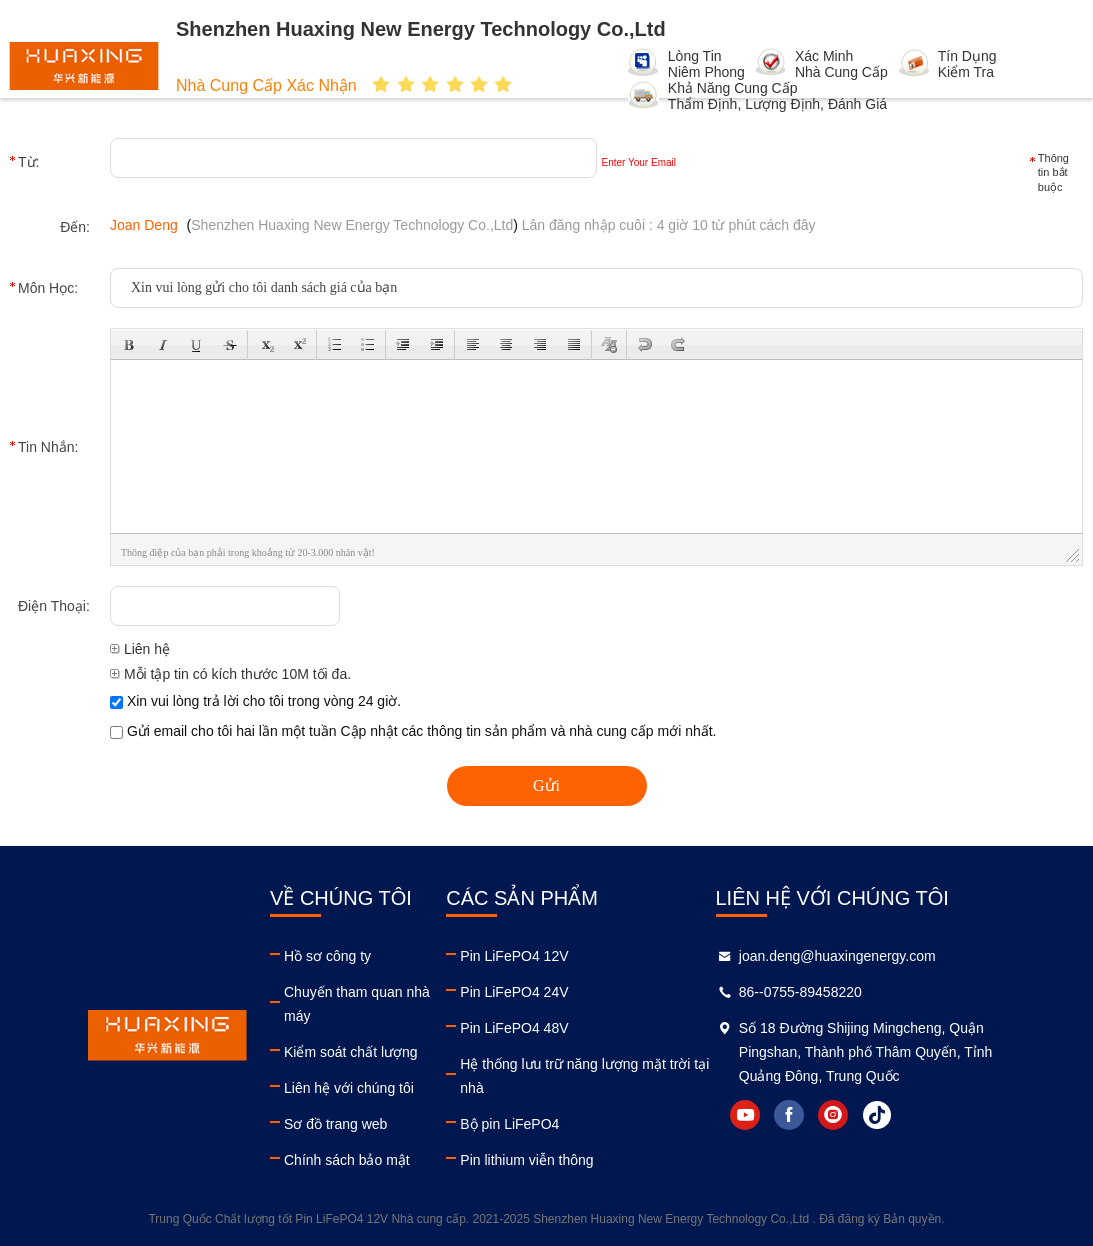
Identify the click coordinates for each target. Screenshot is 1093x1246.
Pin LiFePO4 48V (514, 1028)
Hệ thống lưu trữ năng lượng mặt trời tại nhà (584, 1076)
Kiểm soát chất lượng (351, 1052)
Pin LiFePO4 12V (514, 956)
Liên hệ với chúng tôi (349, 1088)
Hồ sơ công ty (327, 956)
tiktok (877, 1115)
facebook (789, 1115)
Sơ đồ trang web (335, 1124)
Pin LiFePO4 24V (514, 992)
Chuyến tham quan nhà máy (357, 1004)
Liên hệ (140, 649)
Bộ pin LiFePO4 (509, 1124)
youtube (745, 1115)
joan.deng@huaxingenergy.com (837, 956)
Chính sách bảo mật (347, 1160)
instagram (833, 1115)
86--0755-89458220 (800, 992)
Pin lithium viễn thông (526, 1160)
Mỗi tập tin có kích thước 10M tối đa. (230, 674)
